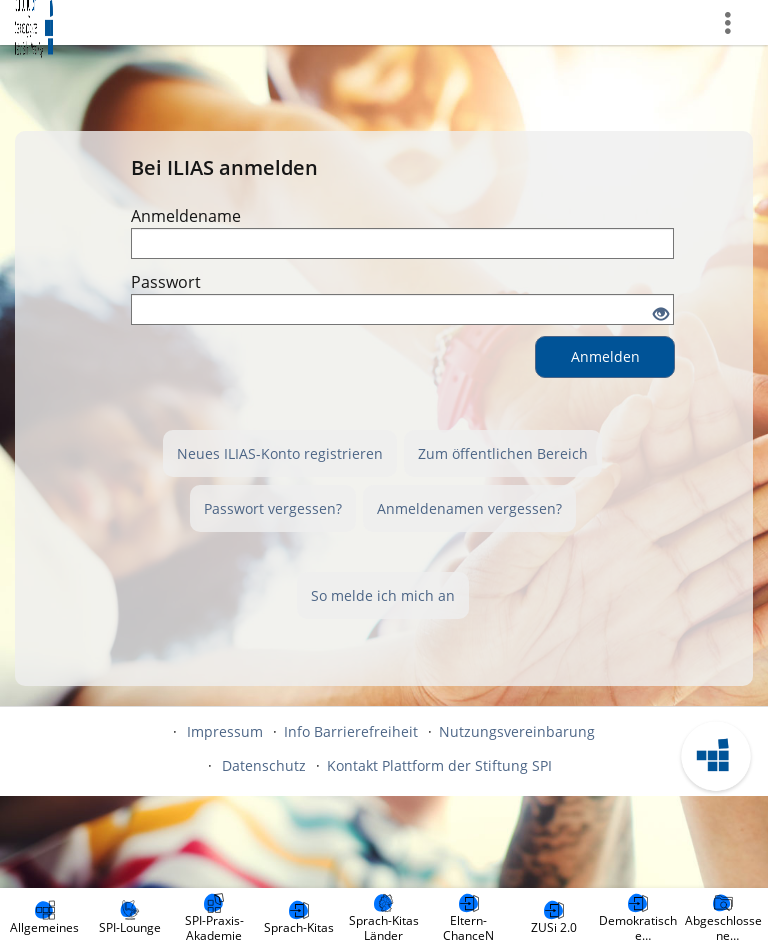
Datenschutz (264, 765)
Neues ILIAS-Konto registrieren (280, 453)
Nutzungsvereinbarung (517, 731)
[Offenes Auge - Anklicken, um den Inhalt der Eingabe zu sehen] (661, 315)
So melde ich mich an (383, 595)
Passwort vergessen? (273, 508)
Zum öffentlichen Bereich (503, 453)
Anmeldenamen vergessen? (469, 508)
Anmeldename (186, 216)
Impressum (225, 731)
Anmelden (605, 356)
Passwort (166, 282)
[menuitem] (45, 918)
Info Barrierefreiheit (351, 731)
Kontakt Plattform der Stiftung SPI (439, 765)
